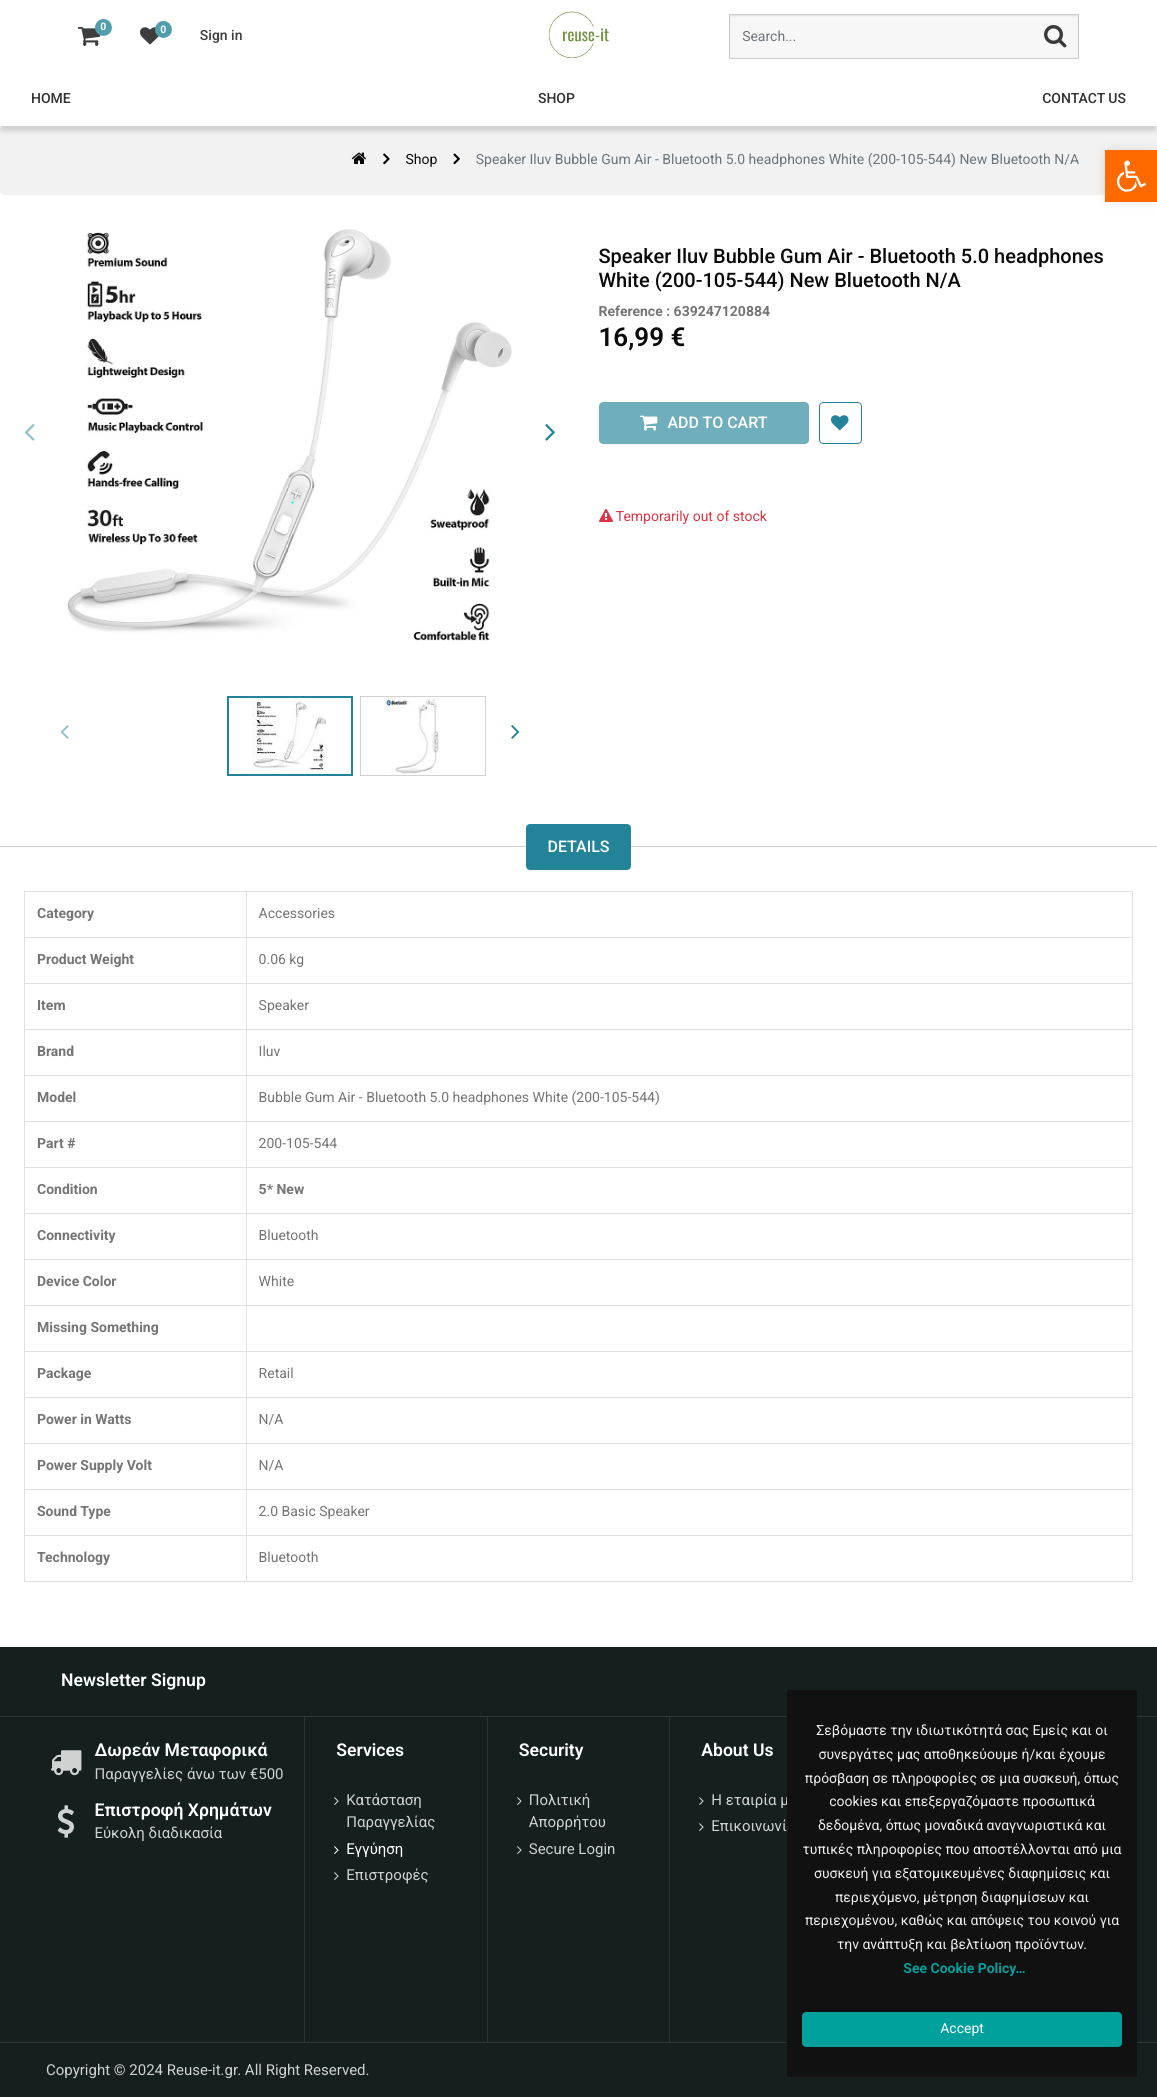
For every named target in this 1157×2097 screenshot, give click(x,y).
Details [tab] (578, 846)
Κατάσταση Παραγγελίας (390, 1811)
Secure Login (572, 1849)
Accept (962, 2029)
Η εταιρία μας (758, 1800)
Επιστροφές (387, 1875)
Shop (421, 160)
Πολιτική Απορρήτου (567, 1811)
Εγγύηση (374, 1849)
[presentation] (30, 433)
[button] (835, 423)
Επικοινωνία (753, 1826)
